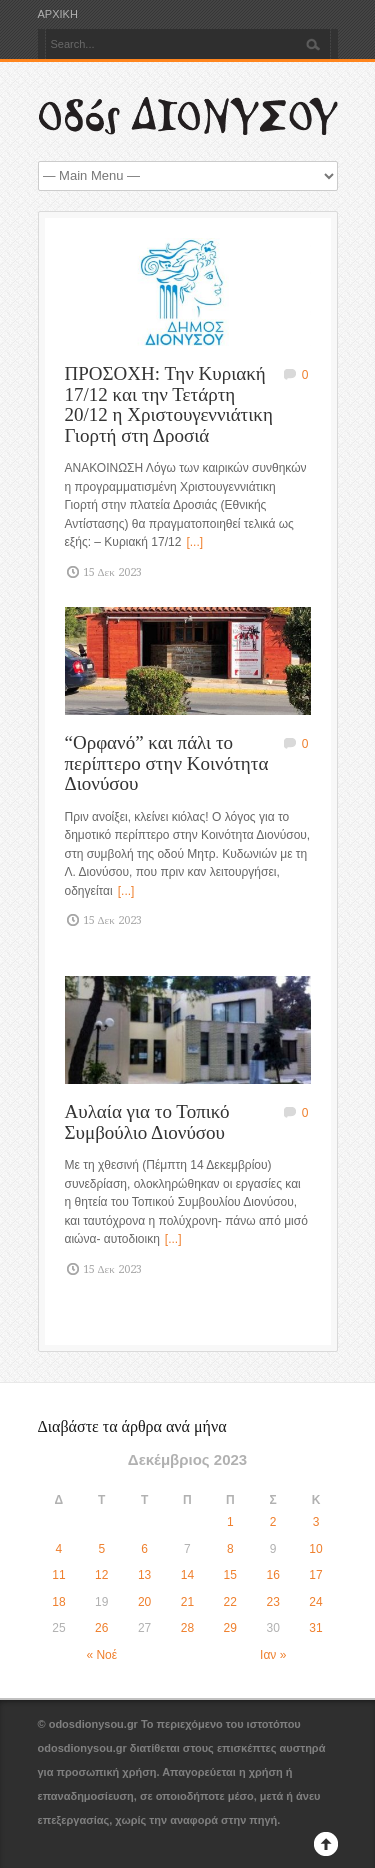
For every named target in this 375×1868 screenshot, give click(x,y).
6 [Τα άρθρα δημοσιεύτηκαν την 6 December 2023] (144, 1549)
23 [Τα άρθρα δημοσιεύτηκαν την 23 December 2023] (272, 1602)
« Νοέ (101, 1655)
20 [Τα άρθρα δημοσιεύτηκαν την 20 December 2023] (144, 1602)
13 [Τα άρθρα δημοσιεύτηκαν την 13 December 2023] (144, 1575)
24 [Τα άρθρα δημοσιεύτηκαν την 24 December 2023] (315, 1602)
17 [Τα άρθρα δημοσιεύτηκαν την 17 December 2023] (315, 1575)
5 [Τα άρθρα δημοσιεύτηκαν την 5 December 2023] (101, 1549)
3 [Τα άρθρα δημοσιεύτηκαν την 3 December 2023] (316, 1522)
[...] (194, 542)
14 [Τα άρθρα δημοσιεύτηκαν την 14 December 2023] (187, 1575)
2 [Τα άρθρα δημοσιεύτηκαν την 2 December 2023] (273, 1522)
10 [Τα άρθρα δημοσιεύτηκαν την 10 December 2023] (315, 1549)
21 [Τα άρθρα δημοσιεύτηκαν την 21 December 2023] (187, 1602)
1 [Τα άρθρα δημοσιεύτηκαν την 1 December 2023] (230, 1522)
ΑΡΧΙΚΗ (58, 14)
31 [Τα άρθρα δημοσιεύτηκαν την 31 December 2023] (315, 1628)
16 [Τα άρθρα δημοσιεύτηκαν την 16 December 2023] (272, 1575)
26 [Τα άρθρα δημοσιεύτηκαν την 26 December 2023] (101, 1628)
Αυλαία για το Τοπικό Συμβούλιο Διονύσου (147, 1122)
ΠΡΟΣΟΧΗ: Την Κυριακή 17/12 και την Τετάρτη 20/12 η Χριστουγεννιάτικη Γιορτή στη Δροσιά (169, 404)
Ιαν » (273, 1655)
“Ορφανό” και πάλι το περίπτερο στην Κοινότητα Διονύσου (167, 763)
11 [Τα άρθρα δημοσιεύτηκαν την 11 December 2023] (58, 1575)
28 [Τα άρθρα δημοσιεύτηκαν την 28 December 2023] (187, 1628)
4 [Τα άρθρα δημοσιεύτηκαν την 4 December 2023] (59, 1549)
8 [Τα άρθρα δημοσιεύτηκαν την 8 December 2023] (230, 1549)
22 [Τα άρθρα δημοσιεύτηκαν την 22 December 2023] (230, 1602)
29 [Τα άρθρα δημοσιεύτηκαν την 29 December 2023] (230, 1628)
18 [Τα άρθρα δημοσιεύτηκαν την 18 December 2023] (58, 1602)
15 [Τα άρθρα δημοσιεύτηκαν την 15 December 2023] (230, 1575)
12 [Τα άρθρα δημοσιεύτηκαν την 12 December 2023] (101, 1575)
